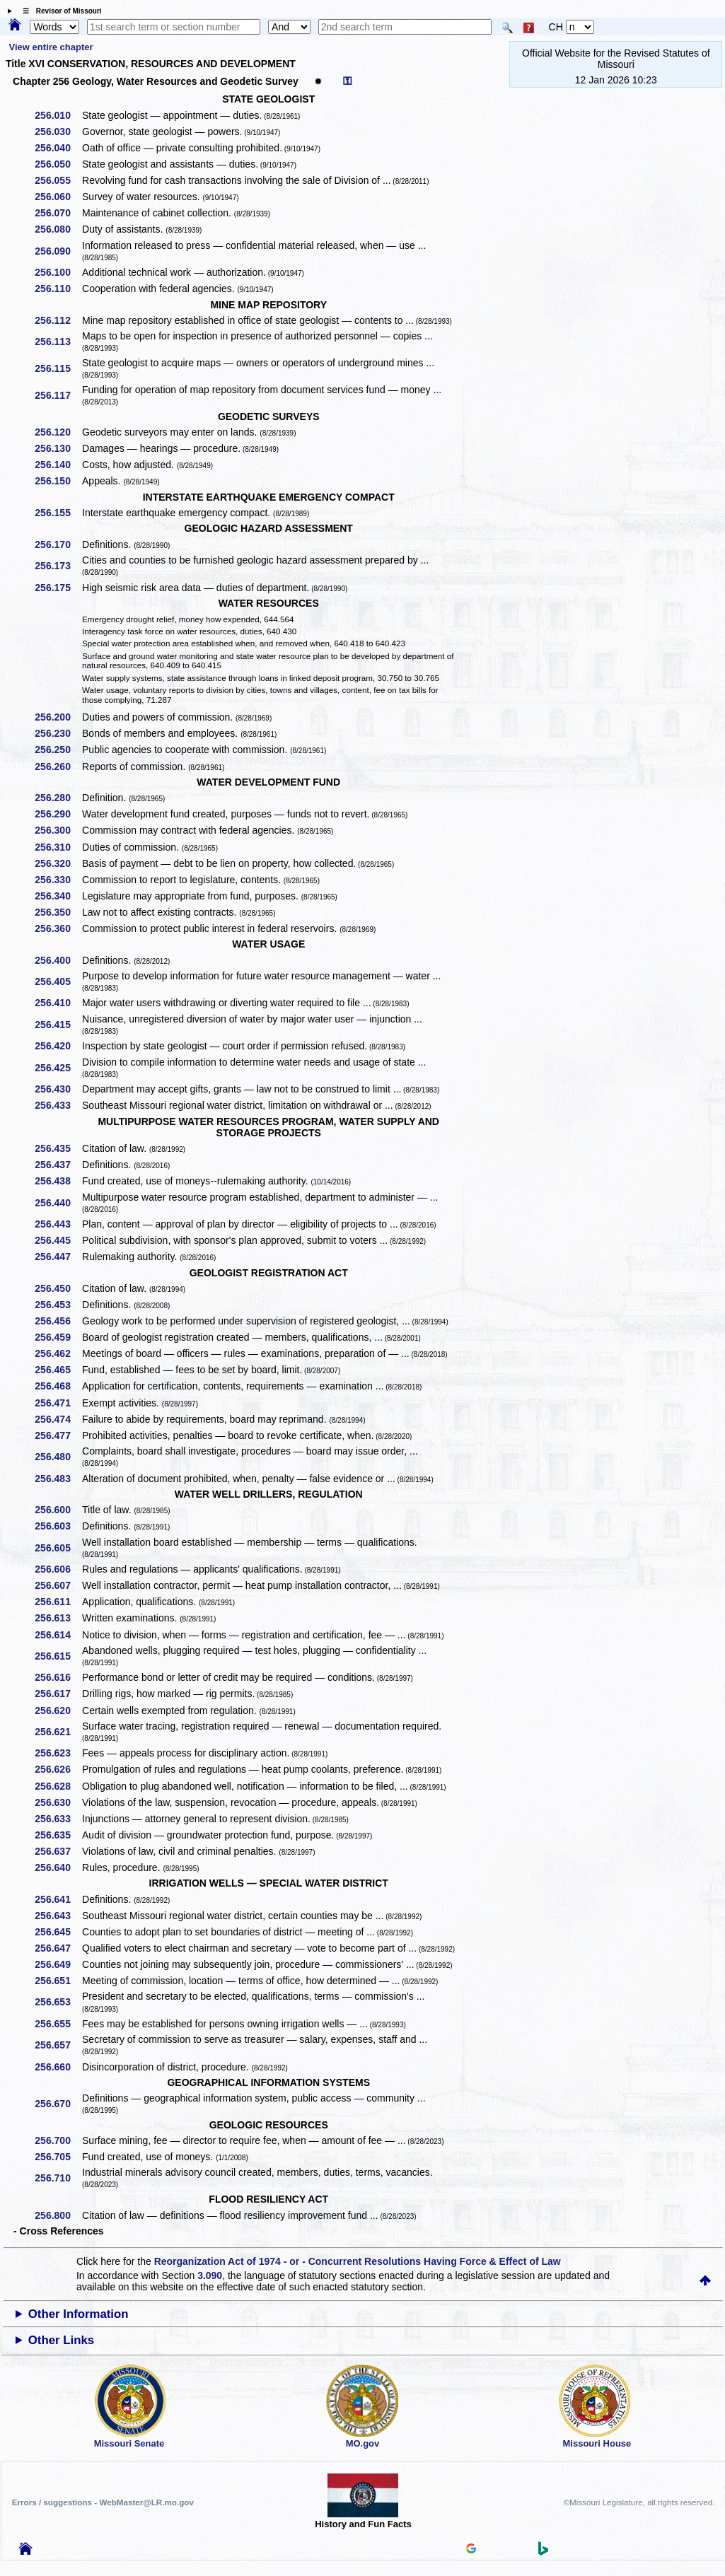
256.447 (58, 1256)
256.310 (58, 847)
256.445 (58, 1240)
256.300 (58, 830)
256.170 (58, 544)
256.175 (58, 587)
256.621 (58, 1731)
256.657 (58, 2045)
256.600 (58, 1509)
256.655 (58, 2023)
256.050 (58, 164)
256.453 (58, 1304)
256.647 (58, 1948)
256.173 (58, 565)
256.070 (58, 212)
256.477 (58, 1435)
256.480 (58, 1456)
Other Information (78, 2314)
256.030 (58, 131)
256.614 (58, 1634)
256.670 (58, 2103)
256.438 (58, 1181)
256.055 (58, 180)
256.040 (58, 147)
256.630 (58, 1802)
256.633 (58, 1818)
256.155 (58, 512)
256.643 (58, 1915)
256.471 (58, 1403)
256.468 (58, 1386)
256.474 (58, 1419)
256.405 (58, 981)
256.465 (58, 1369)
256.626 (58, 1769)
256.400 (58, 960)
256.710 (58, 2178)
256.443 (58, 1224)
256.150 (58, 480)
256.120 (58, 432)
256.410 (58, 1002)
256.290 (58, 814)
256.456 (58, 1321)
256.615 (58, 1656)
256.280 (58, 797)
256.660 (58, 2067)
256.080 (58, 229)
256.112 (58, 320)
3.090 (209, 2275)
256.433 (58, 1105)
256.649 (58, 1964)
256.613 (58, 1618)
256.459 (58, 1337)
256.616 (58, 1677)
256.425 (58, 1067)
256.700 (58, 2140)
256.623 (58, 1753)
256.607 (58, 1585)
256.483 (58, 1478)
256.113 (58, 341)
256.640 (58, 1867)
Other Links (61, 2340)
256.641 (58, 1899)
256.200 (58, 717)
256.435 (58, 1148)
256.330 (58, 879)
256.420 (58, 1045)
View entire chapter (51, 47)
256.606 (58, 1569)
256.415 (58, 1024)
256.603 (58, 1526)
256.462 (58, 1353)
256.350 (58, 912)
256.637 (58, 1851)
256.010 (58, 115)
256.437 (58, 1164)
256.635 (58, 1835)
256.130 (58, 448)
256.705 (58, 2156)
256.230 (58, 733)
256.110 (58, 288)
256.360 (58, 928)
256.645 (58, 1931)
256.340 (58, 896)
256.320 (58, 863)
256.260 (58, 766)
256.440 (58, 1202)
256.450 (58, 1288)
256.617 (58, 1693)
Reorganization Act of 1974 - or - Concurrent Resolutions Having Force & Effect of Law (357, 2261)
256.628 (58, 1786)
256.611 (58, 1601)
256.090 (58, 251)
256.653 (58, 2001)
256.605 (58, 1548)
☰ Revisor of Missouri (59, 11)
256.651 (58, 1980)
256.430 (58, 1089)
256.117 (58, 395)
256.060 (58, 196)
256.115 (58, 368)
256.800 (58, 2215)
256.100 (58, 272)
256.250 (58, 749)
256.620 (58, 1710)
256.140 (58, 464)
